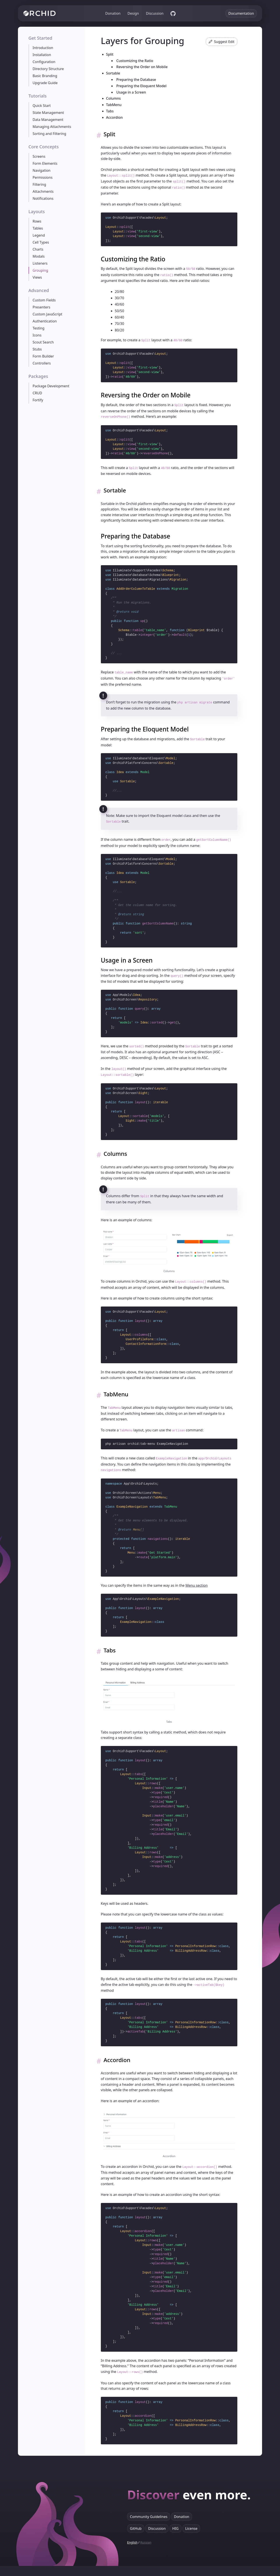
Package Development (51, 386)
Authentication (45, 321)
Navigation (42, 170)
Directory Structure (48, 68)
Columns (113, 98)
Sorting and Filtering (49, 133)
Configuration (44, 61)
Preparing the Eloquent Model (141, 85)
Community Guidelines (148, 2526)
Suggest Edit (221, 41)
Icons (37, 335)
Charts (38, 249)
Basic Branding (45, 75)
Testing (38, 328)
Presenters (41, 307)
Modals (39, 256)
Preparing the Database (136, 79)
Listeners (40, 263)
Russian (145, 2552)
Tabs (110, 111)
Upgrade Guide (45, 82)
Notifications (43, 198)
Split (110, 54)
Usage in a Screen (131, 92)
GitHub (136, 2538)
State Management (48, 112)
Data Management (48, 119)
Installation (42, 54)
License (191, 2538)
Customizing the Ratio (134, 60)
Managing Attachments (52, 126)
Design (133, 13)
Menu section (197, 1592)
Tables (38, 228)
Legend (39, 235)
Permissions (42, 177)
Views (37, 277)
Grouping (40, 270)
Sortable (113, 73)
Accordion (114, 117)
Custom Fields (44, 300)
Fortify (38, 400)
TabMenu (114, 104)
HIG (175, 2538)
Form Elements (45, 163)
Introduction (43, 47)
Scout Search (43, 342)
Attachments (43, 191)
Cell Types (41, 242)
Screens (39, 156)
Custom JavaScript (47, 314)
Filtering (39, 184)
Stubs (37, 349)
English (132, 2552)
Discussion (154, 13)
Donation (113, 13)
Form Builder (43, 356)
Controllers (42, 363)
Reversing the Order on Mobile (142, 66)
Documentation (241, 13)
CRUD (37, 393)
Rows (37, 221)
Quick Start (42, 105)
